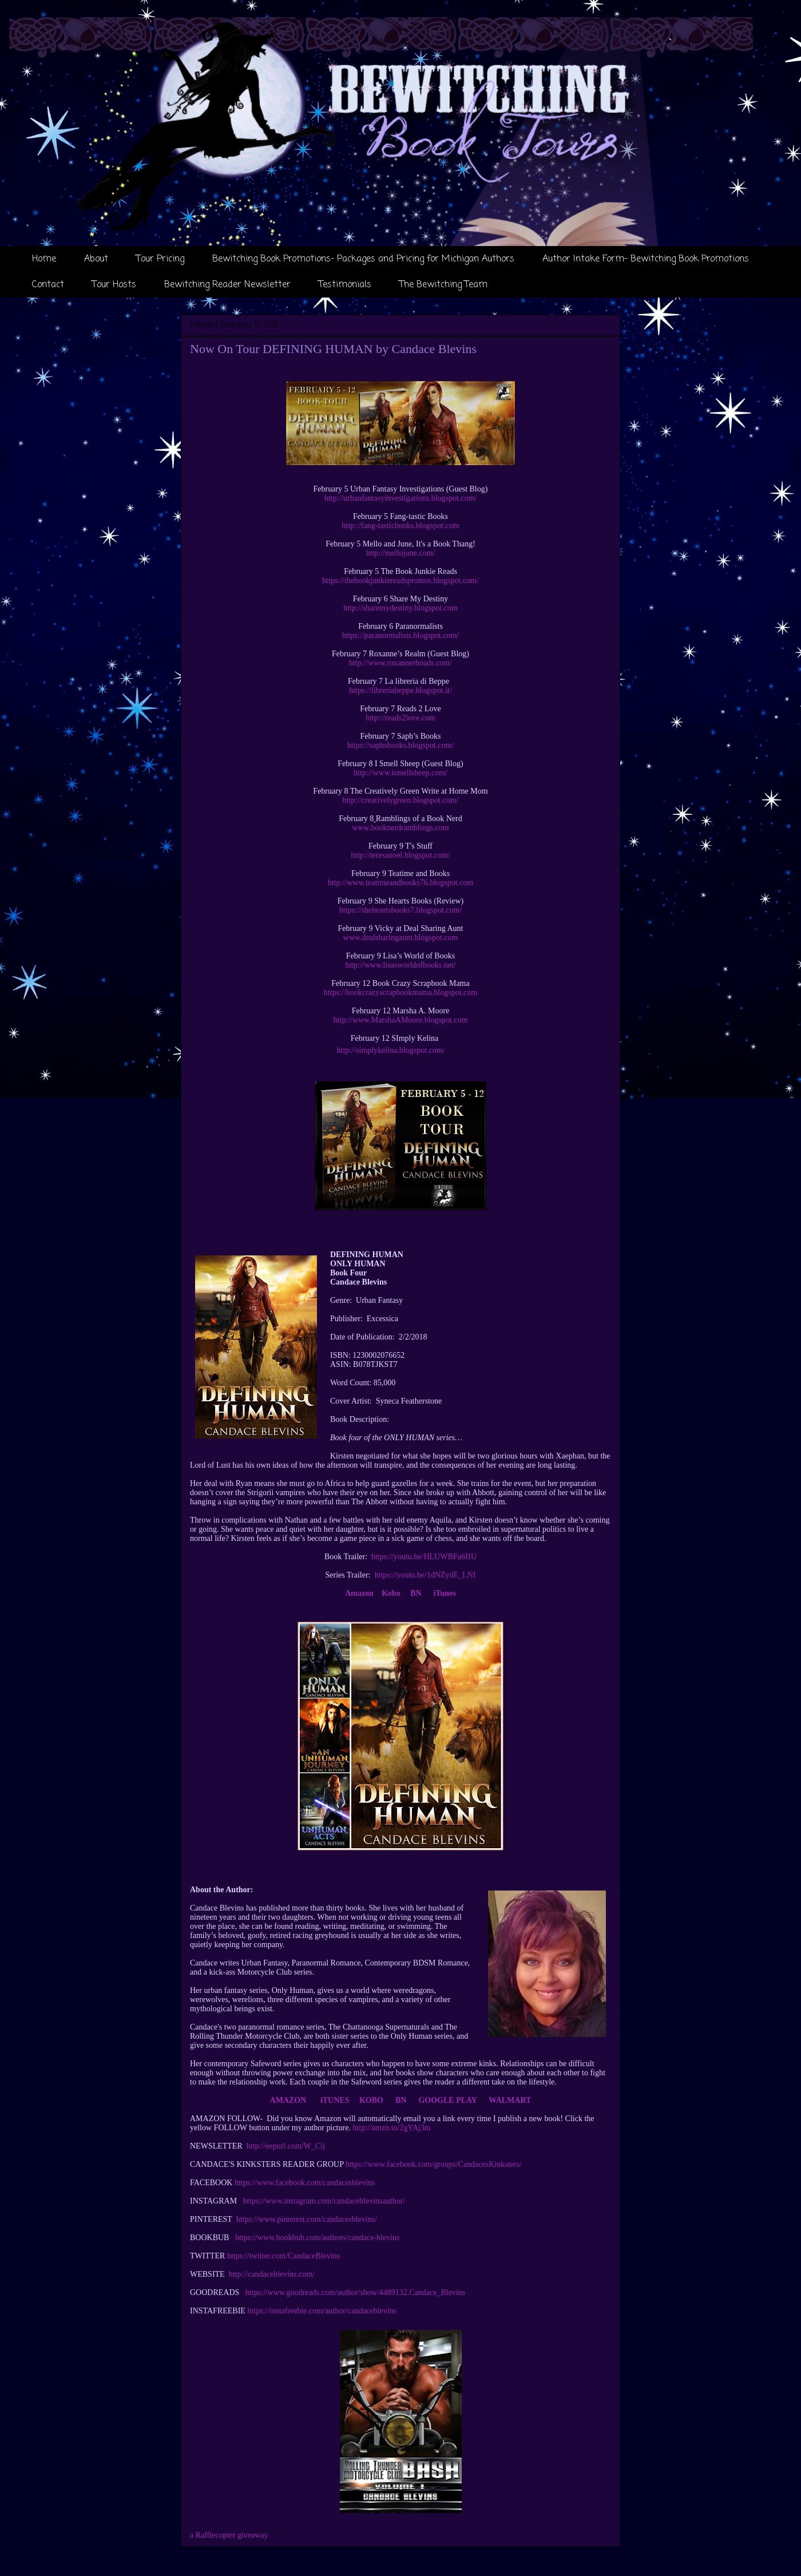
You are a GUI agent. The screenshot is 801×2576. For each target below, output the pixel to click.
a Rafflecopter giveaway (229, 2535)
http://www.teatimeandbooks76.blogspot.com (401, 882)
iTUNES (335, 2100)
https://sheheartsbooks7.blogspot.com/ (400, 910)
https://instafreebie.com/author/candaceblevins (321, 2310)
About (96, 259)
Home (44, 259)
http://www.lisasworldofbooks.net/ (400, 965)
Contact (48, 285)
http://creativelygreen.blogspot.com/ (401, 800)
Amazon (359, 1593)
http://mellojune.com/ (400, 553)
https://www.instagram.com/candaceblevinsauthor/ (324, 2201)
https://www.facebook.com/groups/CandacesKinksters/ (434, 2164)
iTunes (445, 1593)
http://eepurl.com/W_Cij (286, 2146)
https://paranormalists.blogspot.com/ (400, 635)
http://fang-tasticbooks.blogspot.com (400, 525)
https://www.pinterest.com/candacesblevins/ (306, 2219)
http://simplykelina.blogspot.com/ (391, 1050)
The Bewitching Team (443, 285)
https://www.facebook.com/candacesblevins (305, 2182)
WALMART (510, 2100)
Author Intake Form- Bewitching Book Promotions (645, 259)
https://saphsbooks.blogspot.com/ (400, 745)
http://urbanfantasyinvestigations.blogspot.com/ (400, 498)
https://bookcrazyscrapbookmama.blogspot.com (400, 992)
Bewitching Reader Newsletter (227, 285)
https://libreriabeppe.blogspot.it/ (400, 690)
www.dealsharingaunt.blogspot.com (400, 937)
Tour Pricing (160, 259)
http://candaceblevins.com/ (272, 2274)
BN (415, 1593)
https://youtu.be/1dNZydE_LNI (425, 1575)
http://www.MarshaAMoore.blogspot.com (400, 1020)
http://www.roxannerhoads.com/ (400, 663)
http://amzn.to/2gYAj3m (391, 2127)
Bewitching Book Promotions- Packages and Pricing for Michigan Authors (363, 259)
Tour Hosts (114, 285)
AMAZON (288, 2100)
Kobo (391, 1593)
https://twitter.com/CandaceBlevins (283, 2256)
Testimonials (345, 285)
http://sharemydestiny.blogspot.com (400, 608)
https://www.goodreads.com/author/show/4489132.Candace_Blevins (355, 2292)
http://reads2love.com (400, 718)
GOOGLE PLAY (448, 2100)
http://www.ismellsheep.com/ (400, 772)
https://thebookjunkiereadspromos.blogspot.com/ (400, 580)
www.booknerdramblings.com (400, 827)
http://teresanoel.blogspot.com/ (400, 855)
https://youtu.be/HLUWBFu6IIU (424, 1556)
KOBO (371, 2100)
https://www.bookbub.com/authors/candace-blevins (317, 2237)
